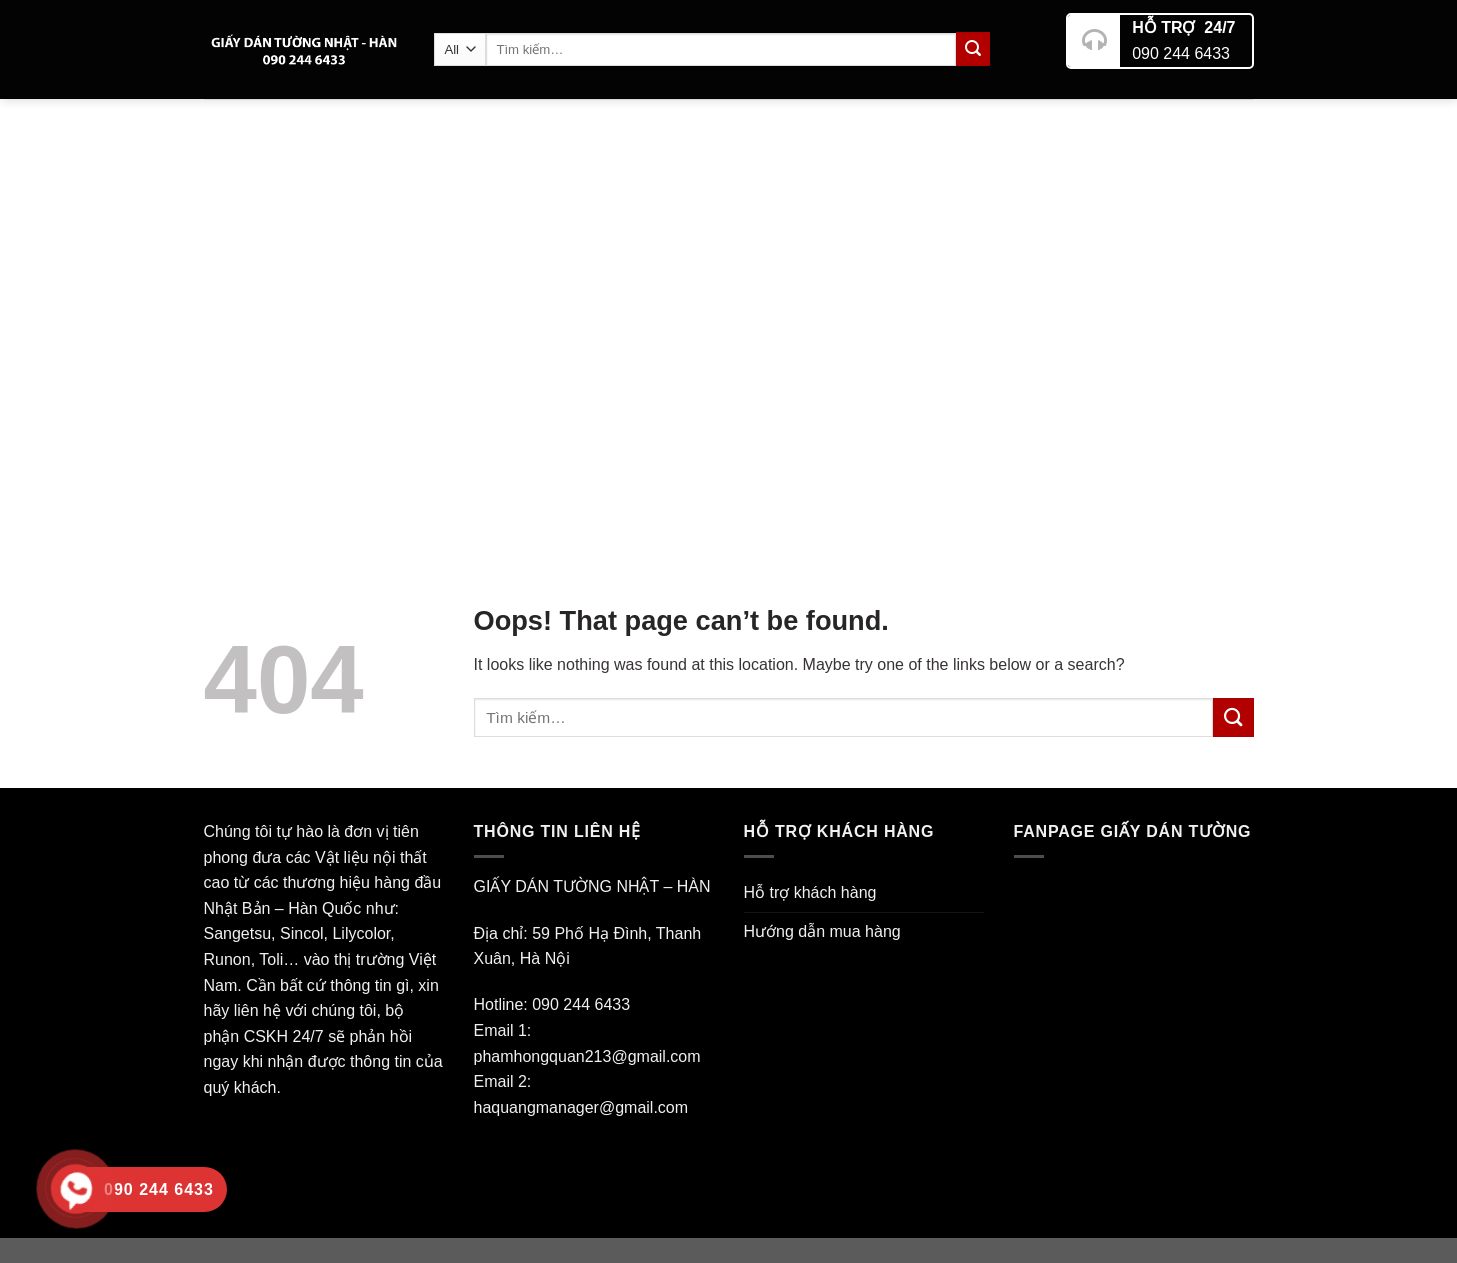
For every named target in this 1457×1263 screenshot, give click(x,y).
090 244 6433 (1181, 45)
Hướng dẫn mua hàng (822, 931)
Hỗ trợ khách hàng (810, 892)
